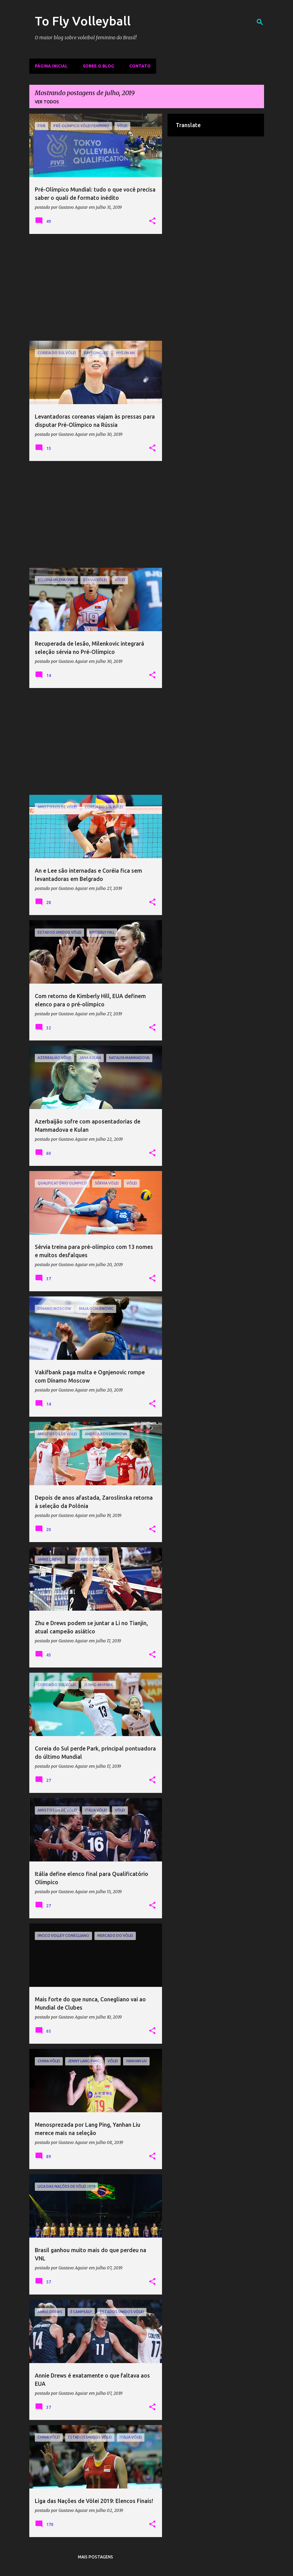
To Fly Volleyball (83, 21)
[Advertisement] (95, 287)
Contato (140, 66)
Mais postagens (95, 2557)
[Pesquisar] (260, 22)
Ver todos (47, 102)
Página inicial (51, 66)
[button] (152, 221)
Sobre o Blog (98, 66)
